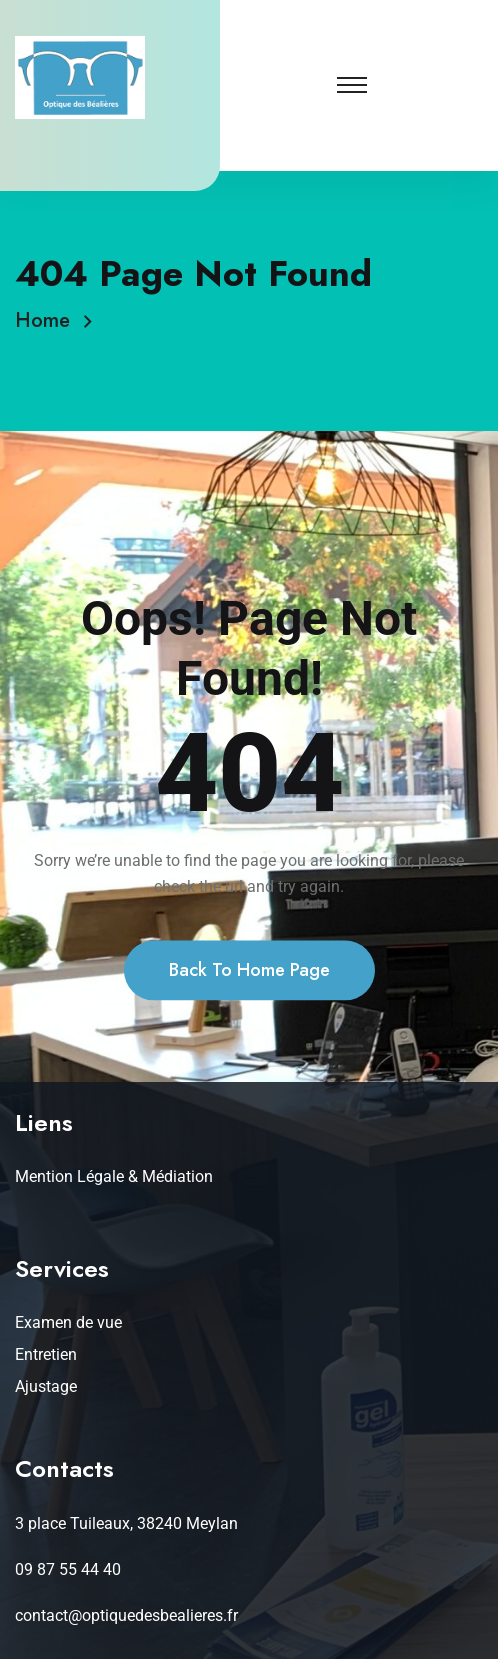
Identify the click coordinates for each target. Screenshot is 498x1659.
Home (48, 320)
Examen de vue (68, 1322)
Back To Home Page (249, 1013)
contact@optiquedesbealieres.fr (126, 1615)
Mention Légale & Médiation (114, 1176)
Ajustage (46, 1386)
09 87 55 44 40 (68, 1569)
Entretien (46, 1354)
